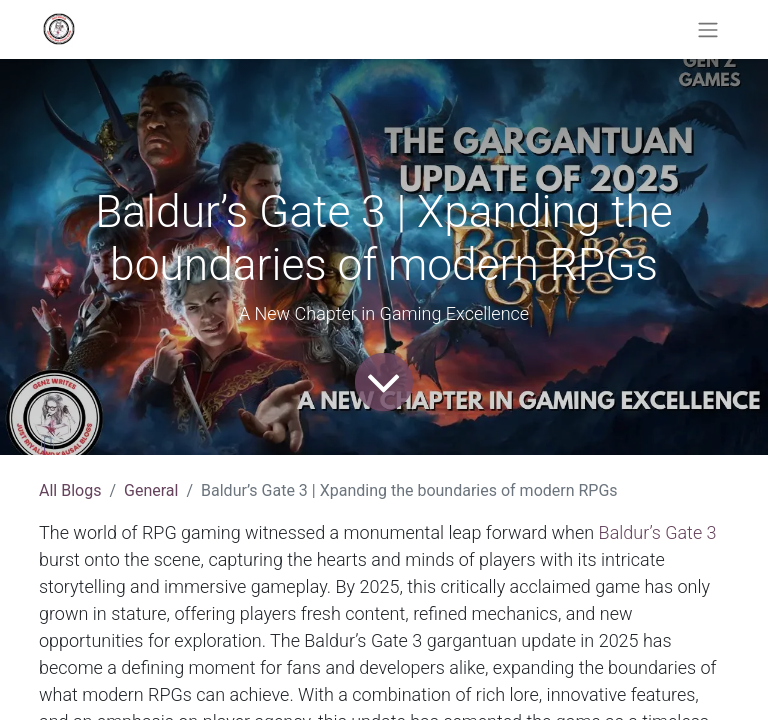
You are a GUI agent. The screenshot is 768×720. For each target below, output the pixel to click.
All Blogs (70, 490)
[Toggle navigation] (708, 29)
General (151, 490)
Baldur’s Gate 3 (655, 532)
